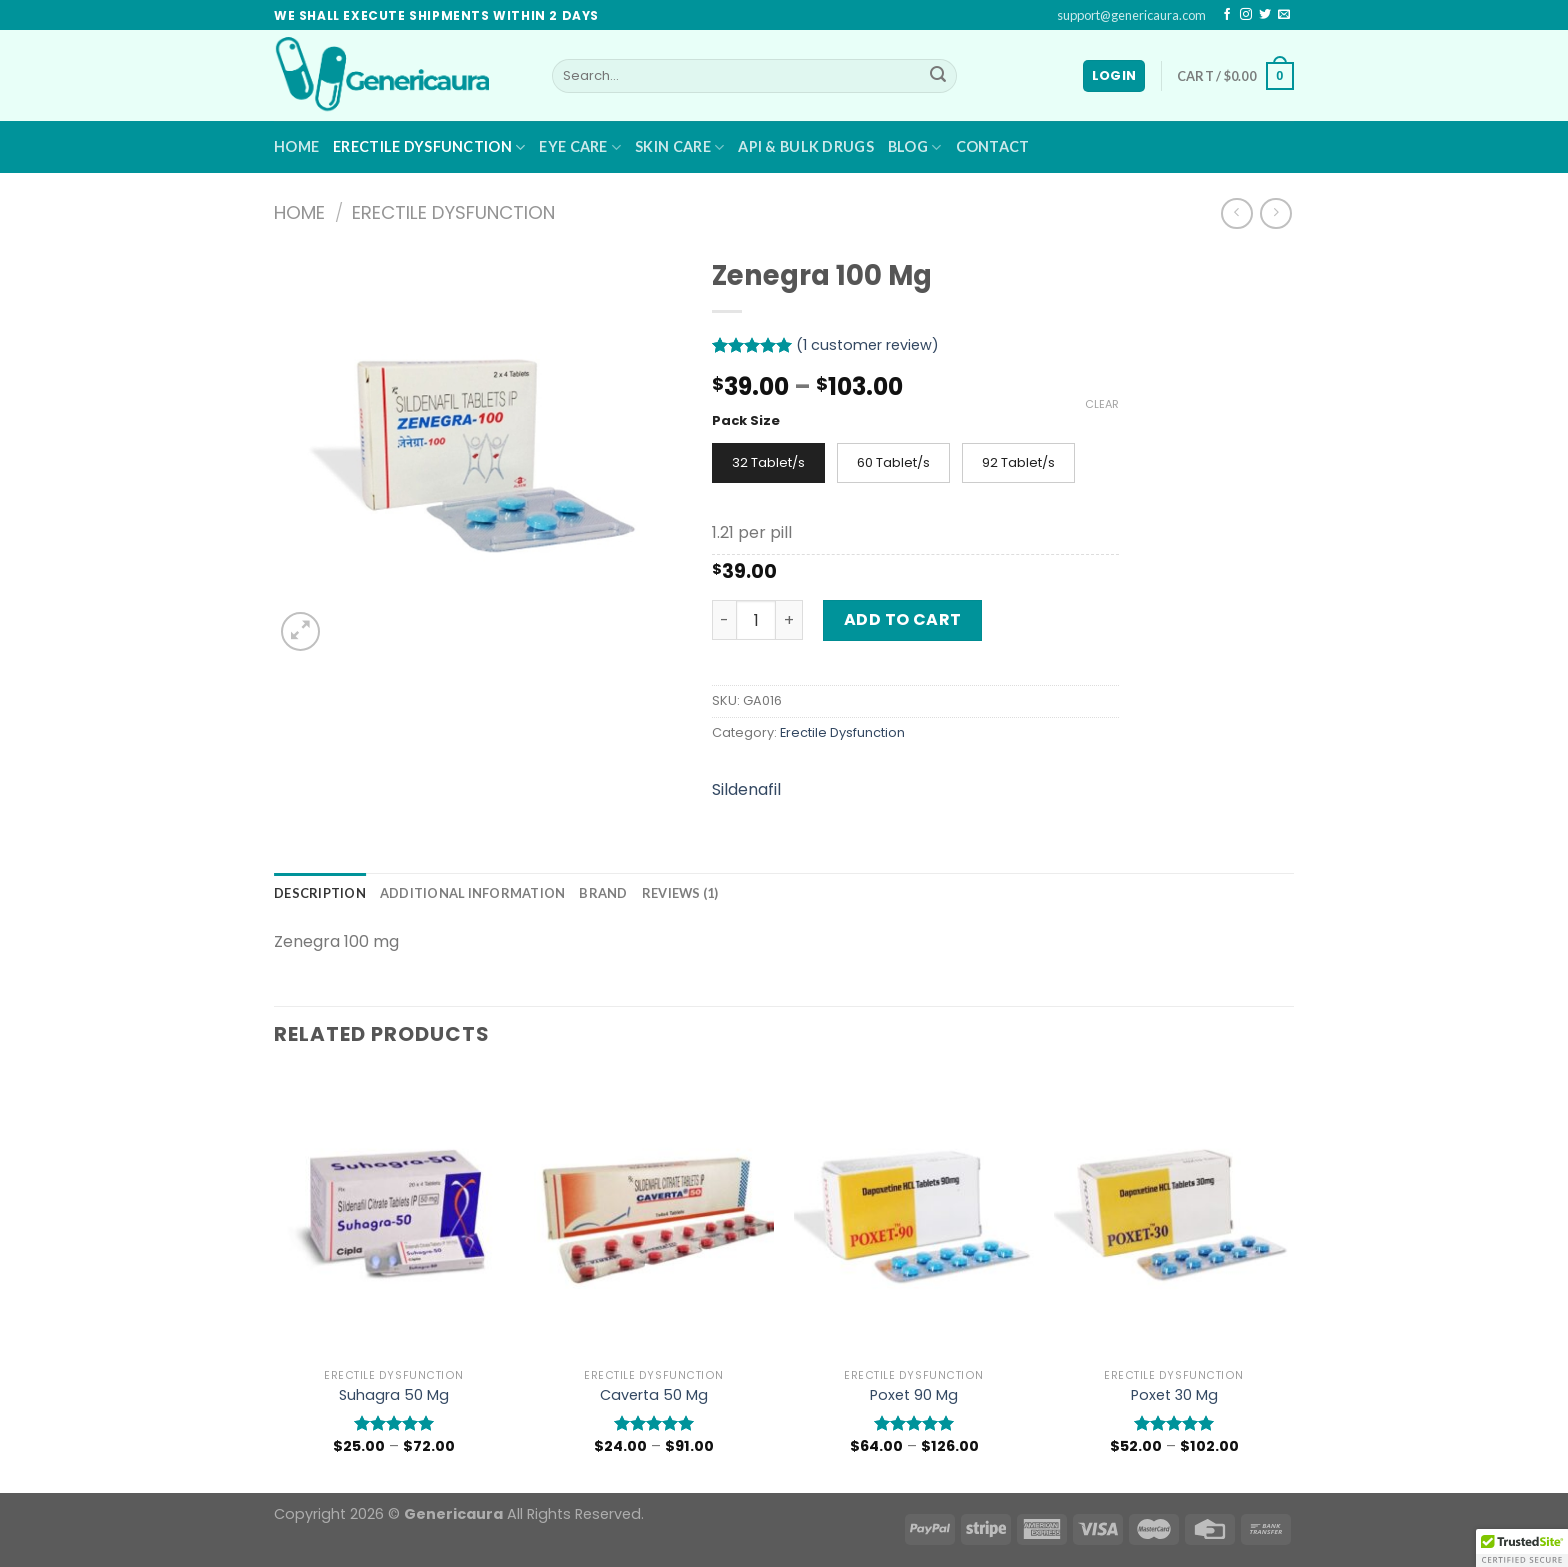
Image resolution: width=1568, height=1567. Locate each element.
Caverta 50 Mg (654, 1395)
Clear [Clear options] (1102, 404)
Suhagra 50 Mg (394, 1395)
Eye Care (580, 147)
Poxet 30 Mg (1174, 1395)
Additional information (473, 893)
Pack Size (746, 421)
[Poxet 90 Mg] (914, 1215)
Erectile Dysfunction (429, 147)
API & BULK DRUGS (806, 146)
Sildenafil (746, 789)
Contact (993, 146)
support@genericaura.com (1131, 15)
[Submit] (938, 76)
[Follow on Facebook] (1227, 15)
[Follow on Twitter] (1265, 15)
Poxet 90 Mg (914, 1395)
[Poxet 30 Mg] (1174, 1215)
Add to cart (903, 619)
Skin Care (679, 147)
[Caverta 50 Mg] (654, 1215)
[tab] (320, 893)
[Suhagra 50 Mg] (394, 1215)
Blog (915, 147)
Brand (603, 893)
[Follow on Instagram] (1246, 15)
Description (320, 893)
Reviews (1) (680, 893)
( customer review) (867, 345)
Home (296, 146)
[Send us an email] (1284, 15)
